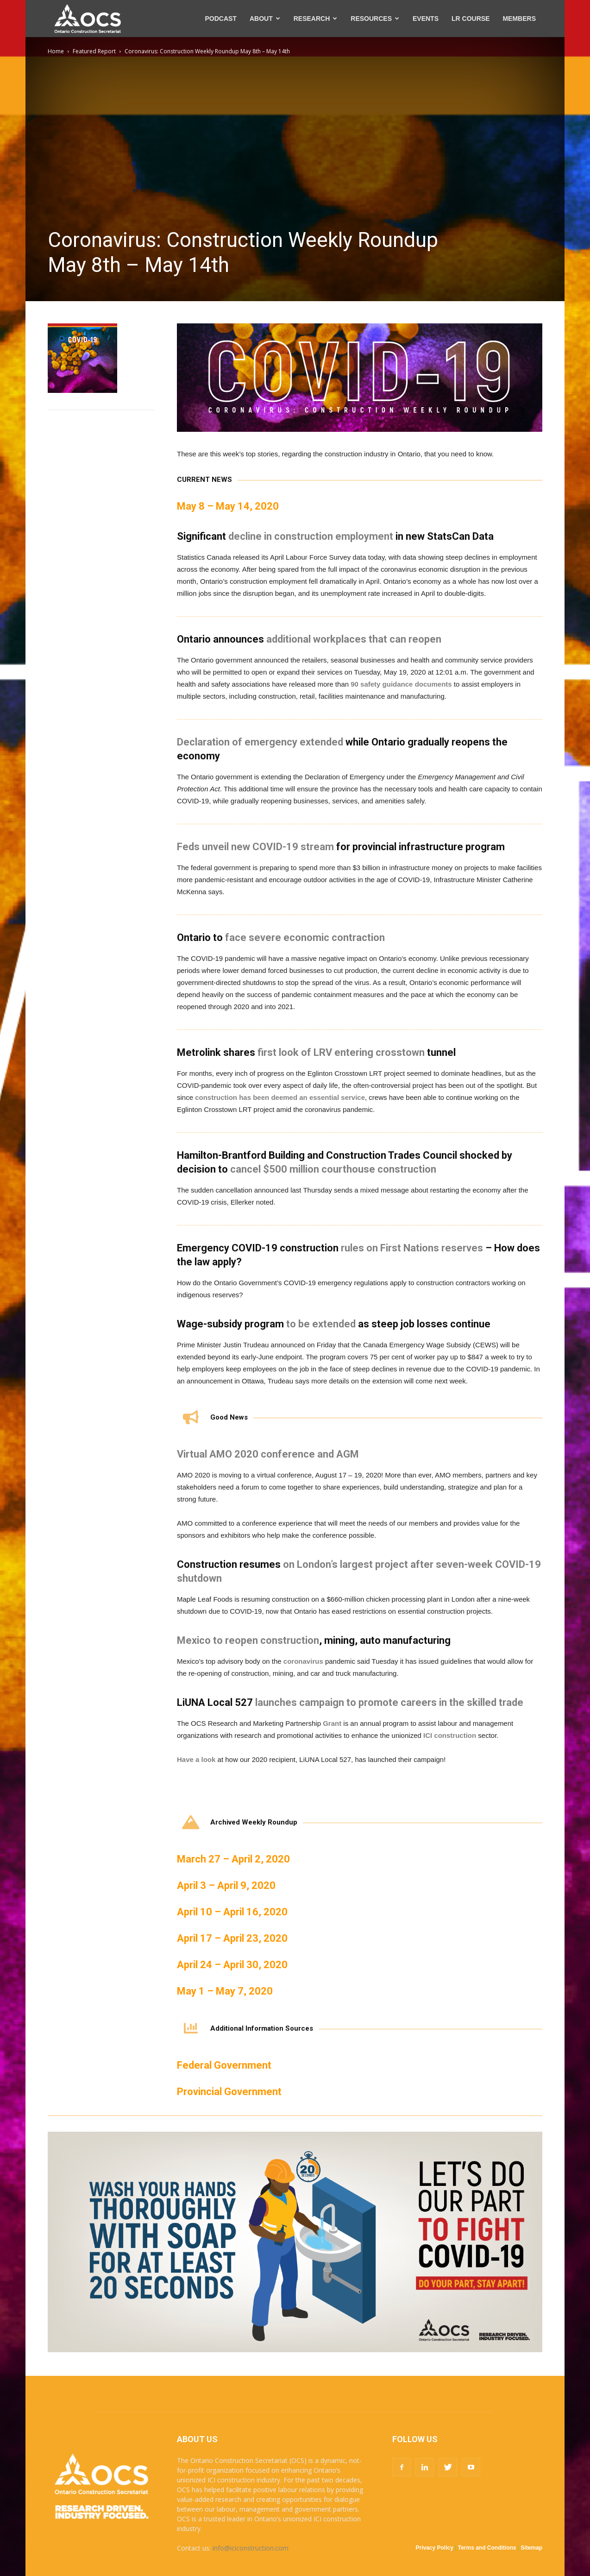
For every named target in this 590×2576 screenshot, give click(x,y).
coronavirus (303, 1661)
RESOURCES (375, 18)
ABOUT (265, 18)
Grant (332, 1723)
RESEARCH (316, 18)
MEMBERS (519, 18)
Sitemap (531, 2547)
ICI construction (449, 1735)
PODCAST (220, 18)
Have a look (196, 1759)
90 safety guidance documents (401, 684)
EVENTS (426, 18)
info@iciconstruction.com (251, 2548)
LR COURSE (471, 18)
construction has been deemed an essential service (280, 1097)
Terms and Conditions (487, 2547)
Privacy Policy (434, 2547)
